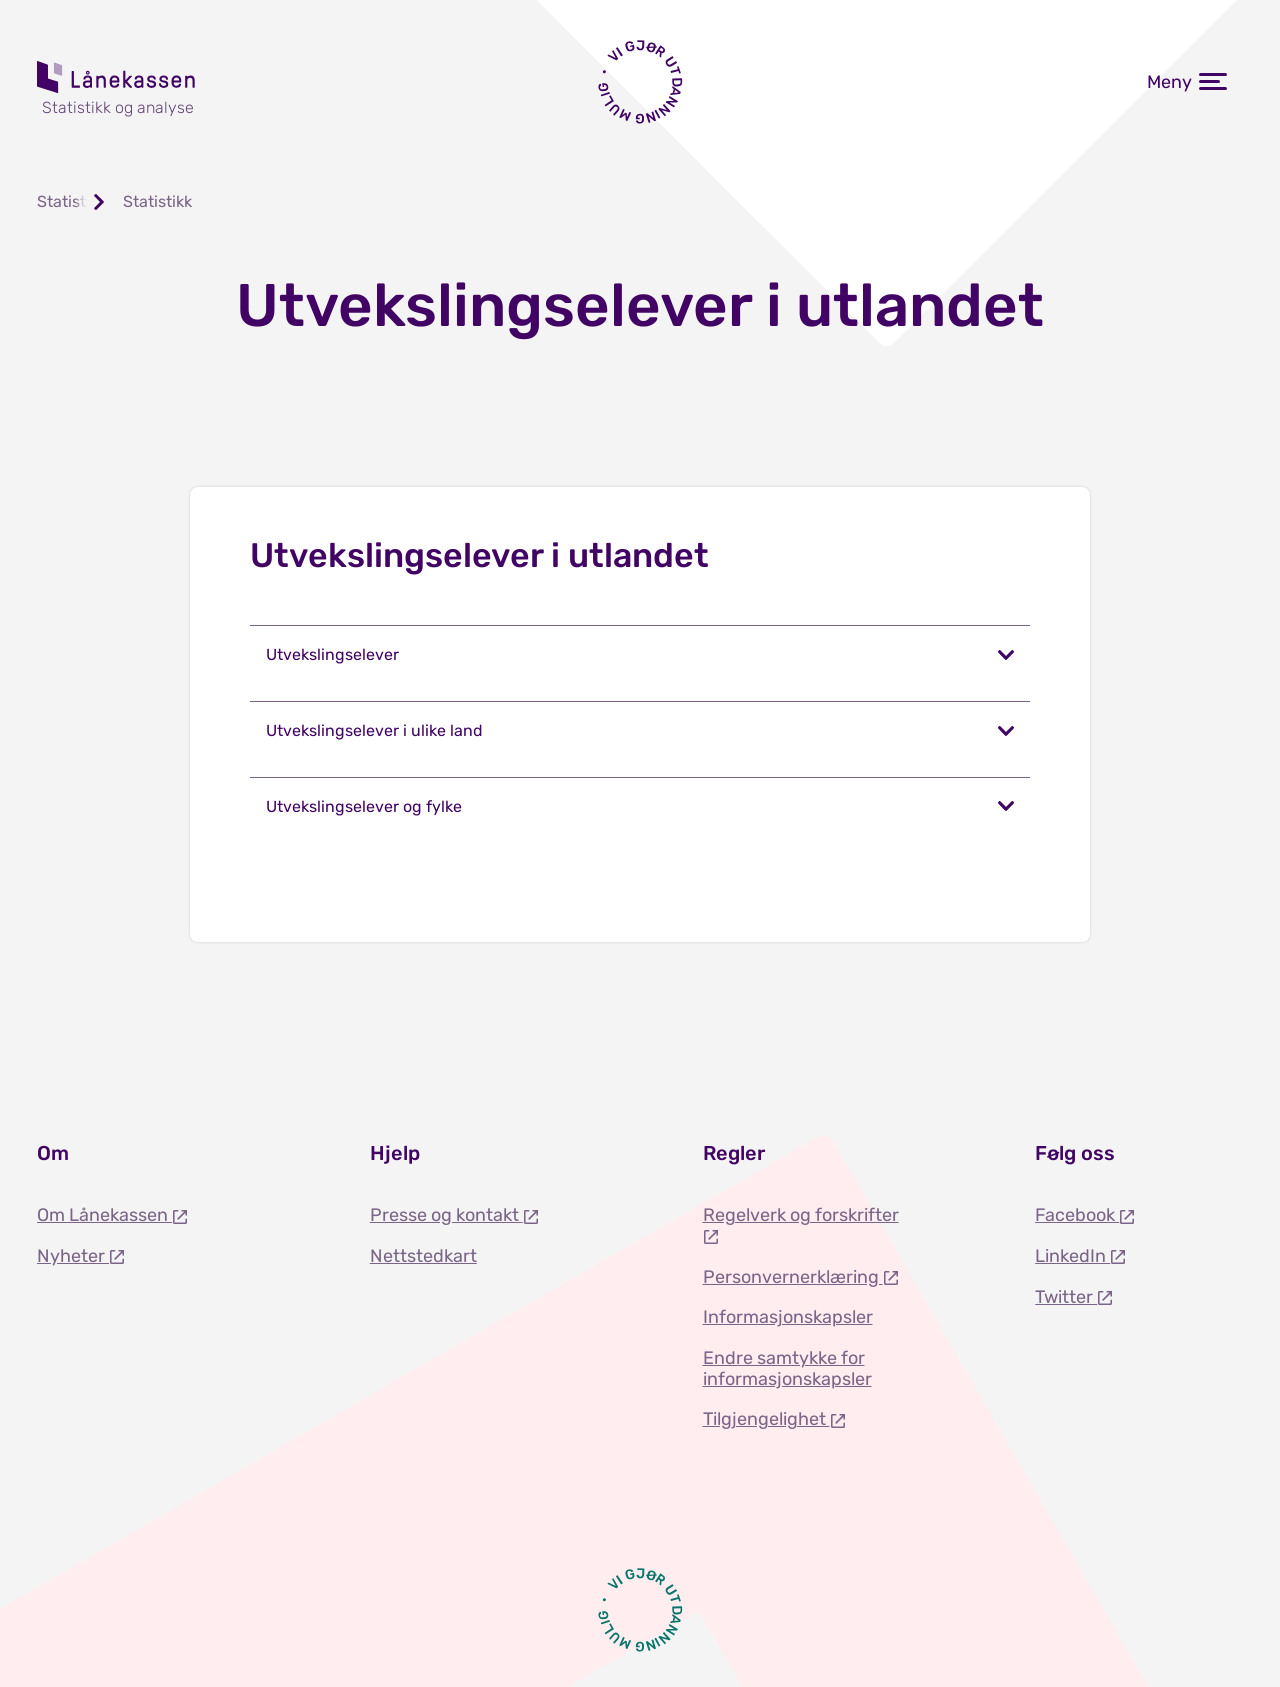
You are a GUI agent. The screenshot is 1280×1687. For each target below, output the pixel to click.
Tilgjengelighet (766, 1419)
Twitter (1066, 1297)
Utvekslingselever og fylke (364, 806)
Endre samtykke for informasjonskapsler (787, 1368)
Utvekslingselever (332, 654)
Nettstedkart (423, 1256)
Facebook (1077, 1215)
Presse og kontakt (446, 1215)
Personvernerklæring (793, 1277)
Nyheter (73, 1256)
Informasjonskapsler (788, 1317)
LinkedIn (1072, 1256)
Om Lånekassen (104, 1215)
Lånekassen (117, 77)
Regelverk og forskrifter (801, 1215)
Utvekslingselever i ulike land (374, 730)
